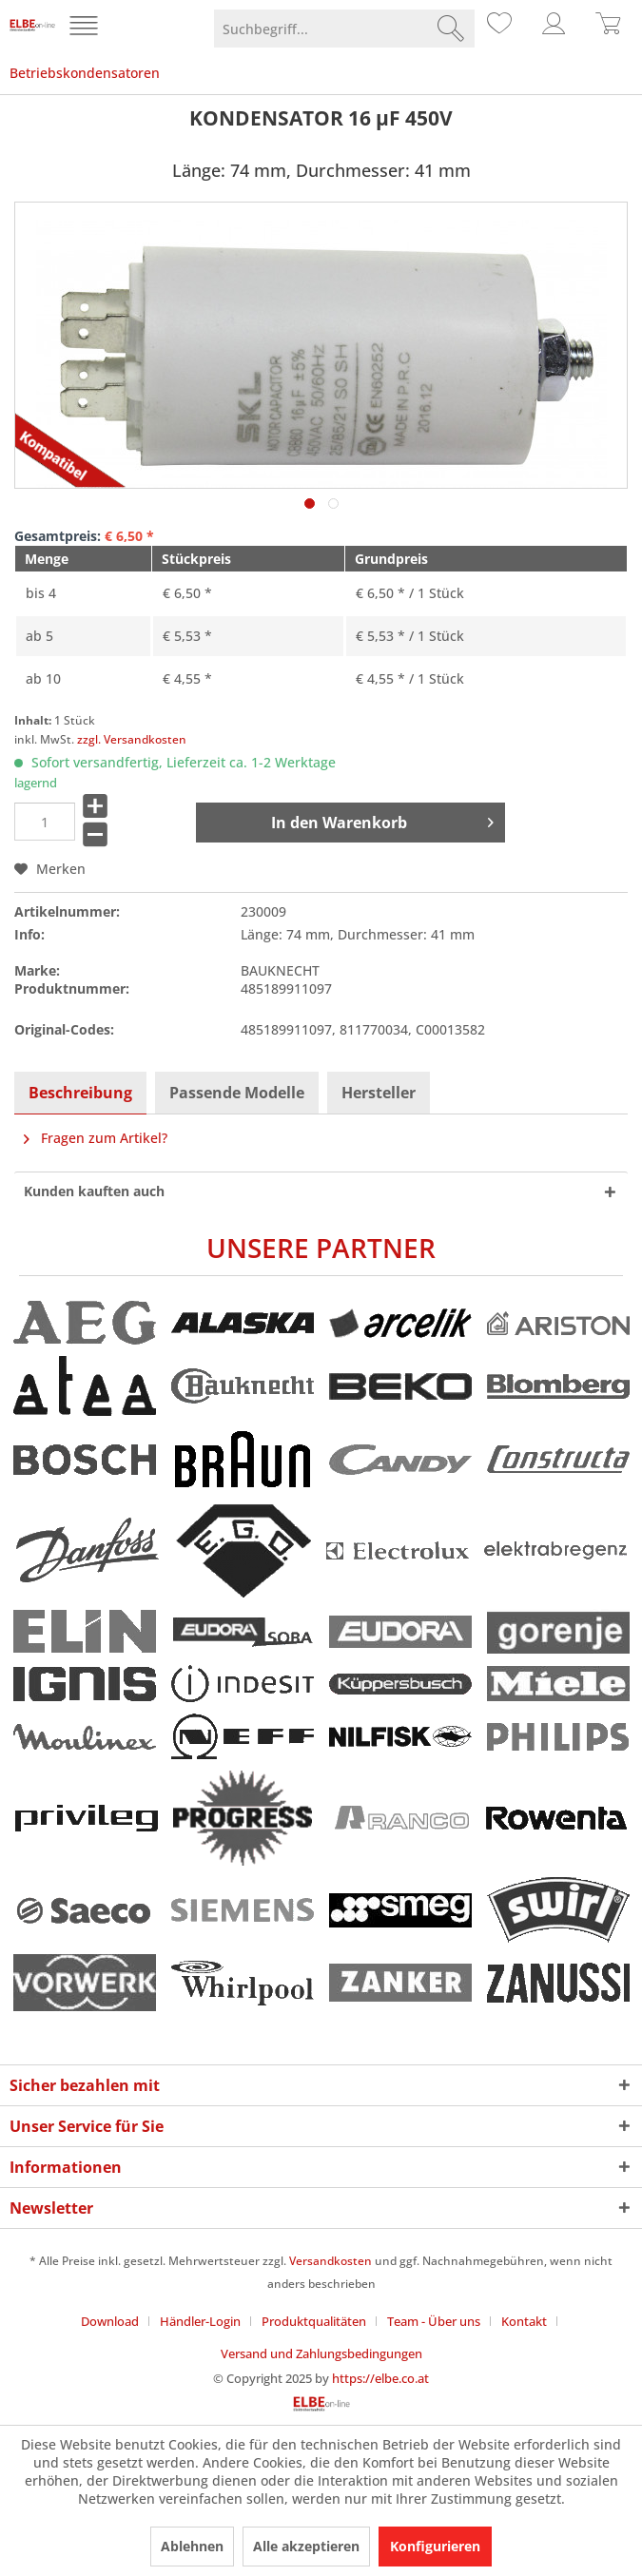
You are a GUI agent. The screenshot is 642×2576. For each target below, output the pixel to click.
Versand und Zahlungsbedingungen (321, 2353)
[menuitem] (86, 29)
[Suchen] (451, 29)
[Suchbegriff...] (344, 29)
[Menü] (86, 29)
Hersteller (378, 1092)
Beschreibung (80, 1092)
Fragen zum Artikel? (95, 1138)
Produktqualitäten (314, 2321)
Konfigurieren (435, 2546)
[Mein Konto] (553, 29)
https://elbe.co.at (380, 2378)
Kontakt (524, 2321)
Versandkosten (330, 2261)
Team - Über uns (433, 2321)
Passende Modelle (236, 1092)
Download (110, 2321)
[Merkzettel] (496, 29)
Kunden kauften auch (94, 1191)
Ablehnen (192, 2546)
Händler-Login (200, 2321)
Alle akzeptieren (306, 2546)
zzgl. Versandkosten (131, 739)
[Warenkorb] (609, 29)
